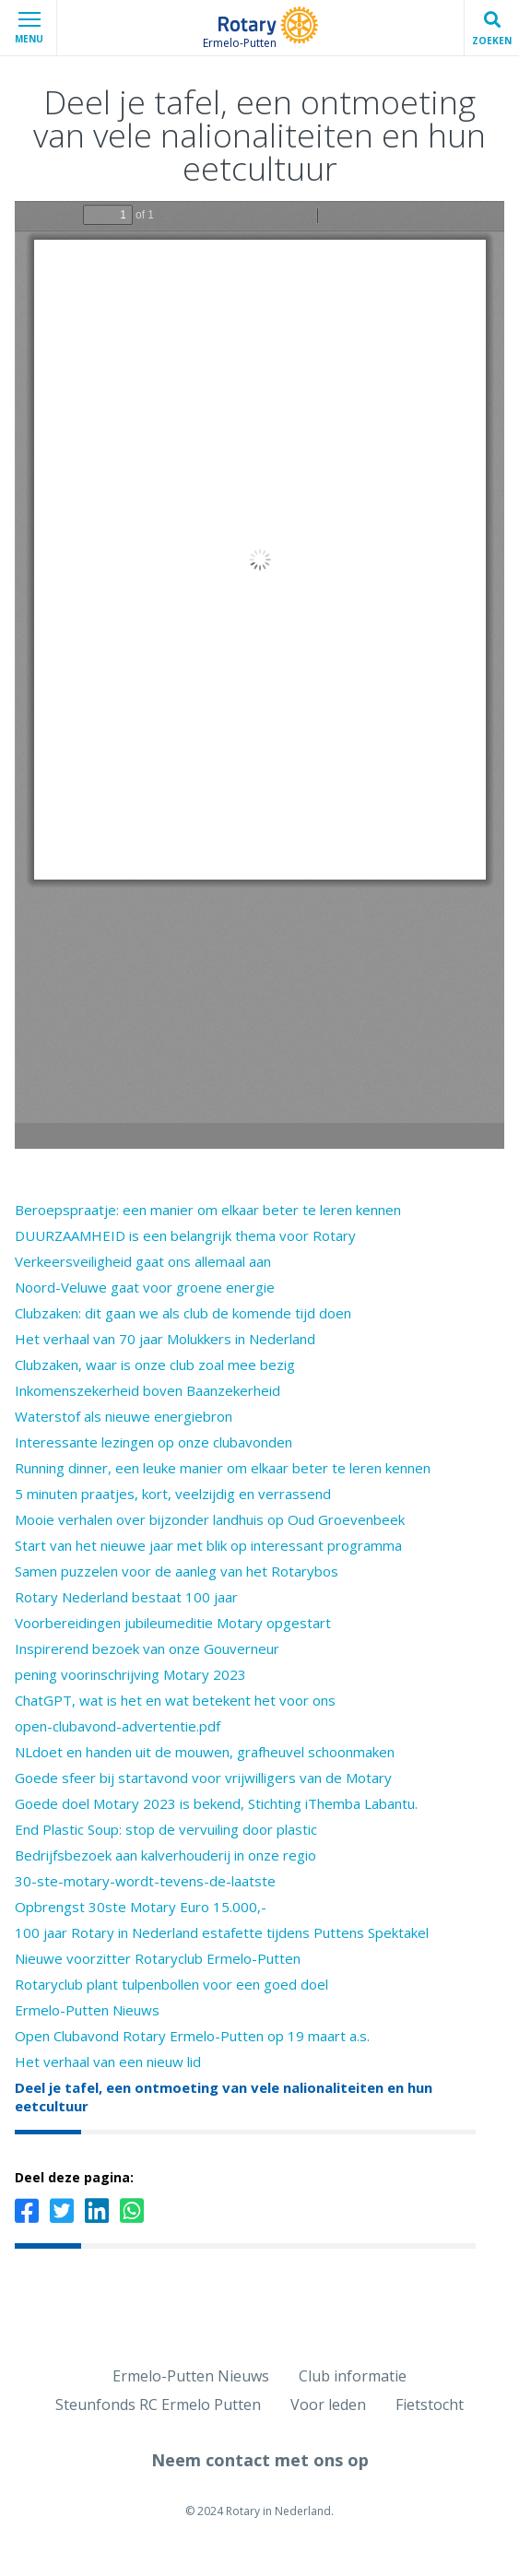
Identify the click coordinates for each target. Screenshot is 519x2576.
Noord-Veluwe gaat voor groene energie (145, 1287)
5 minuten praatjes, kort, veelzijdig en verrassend (173, 1493)
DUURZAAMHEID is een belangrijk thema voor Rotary (185, 1235)
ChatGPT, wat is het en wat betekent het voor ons (175, 1700)
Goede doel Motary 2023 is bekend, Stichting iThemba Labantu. (216, 1803)
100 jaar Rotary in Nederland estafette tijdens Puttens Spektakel (222, 1932)
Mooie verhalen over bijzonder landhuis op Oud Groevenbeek (210, 1519)
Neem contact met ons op (260, 2460)
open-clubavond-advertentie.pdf (117, 1726)
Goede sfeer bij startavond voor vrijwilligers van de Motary (203, 1777)
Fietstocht (429, 2404)
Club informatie (353, 2376)
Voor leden (328, 2404)
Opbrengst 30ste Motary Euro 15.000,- (140, 1906)
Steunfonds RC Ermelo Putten (158, 2404)
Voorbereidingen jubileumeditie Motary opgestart (173, 1622)
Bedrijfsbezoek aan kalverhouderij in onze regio (165, 1855)
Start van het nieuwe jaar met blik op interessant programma (208, 1545)
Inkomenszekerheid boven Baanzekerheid (147, 1390)
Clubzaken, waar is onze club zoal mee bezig (155, 1364)
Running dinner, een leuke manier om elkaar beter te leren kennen (223, 1468)
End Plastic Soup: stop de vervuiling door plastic (166, 1829)
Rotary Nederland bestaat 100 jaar (126, 1597)
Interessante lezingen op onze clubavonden (153, 1442)
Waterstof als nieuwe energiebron (123, 1416)
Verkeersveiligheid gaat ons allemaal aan (143, 1261)
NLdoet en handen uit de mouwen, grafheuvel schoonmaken (205, 1752)
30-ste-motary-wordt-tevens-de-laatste (145, 1881)
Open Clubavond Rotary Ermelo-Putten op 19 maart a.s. (192, 2036)
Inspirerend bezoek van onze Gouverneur (147, 1648)
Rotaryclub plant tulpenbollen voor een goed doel (171, 1984)
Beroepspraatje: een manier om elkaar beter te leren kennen (208, 1209)
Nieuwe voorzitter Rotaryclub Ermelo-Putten (158, 1958)
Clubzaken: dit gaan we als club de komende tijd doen (183, 1313)
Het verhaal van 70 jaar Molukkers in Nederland (165, 1338)
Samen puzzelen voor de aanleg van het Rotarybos (176, 1571)
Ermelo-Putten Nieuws (87, 2010)
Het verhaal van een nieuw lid (108, 2061)
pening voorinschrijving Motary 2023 (130, 1674)
